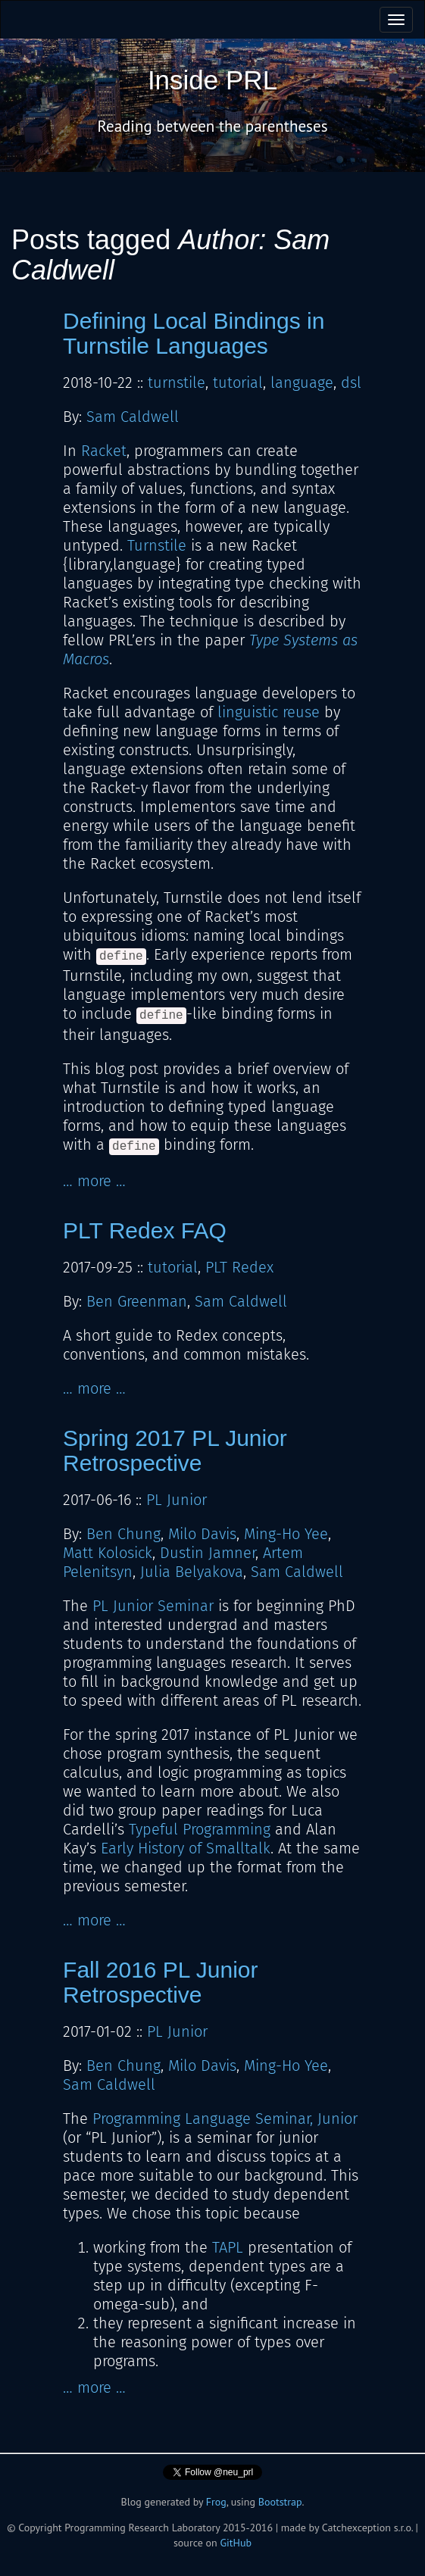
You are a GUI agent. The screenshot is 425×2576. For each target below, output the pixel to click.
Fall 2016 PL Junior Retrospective (160, 1982)
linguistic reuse (268, 712)
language (301, 382)
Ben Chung (123, 1534)
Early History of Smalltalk (185, 1848)
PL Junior (176, 1500)
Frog (216, 2502)
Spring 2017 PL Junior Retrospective (175, 1450)
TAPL (227, 2247)
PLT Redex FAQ (145, 1230)
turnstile (176, 382)
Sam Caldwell (132, 416)
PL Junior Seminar (153, 1606)
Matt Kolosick (107, 1553)
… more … (94, 1181)
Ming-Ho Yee (286, 1534)
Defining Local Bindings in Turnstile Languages (193, 333)
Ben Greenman (136, 1301)
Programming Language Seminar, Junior (225, 2118)
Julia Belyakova (191, 1572)
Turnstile (156, 545)
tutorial (238, 382)
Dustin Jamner (207, 1553)
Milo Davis (202, 1534)
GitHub (236, 2542)
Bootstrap (280, 2502)
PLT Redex (239, 1267)
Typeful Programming (199, 1829)
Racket (104, 451)
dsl (351, 382)
